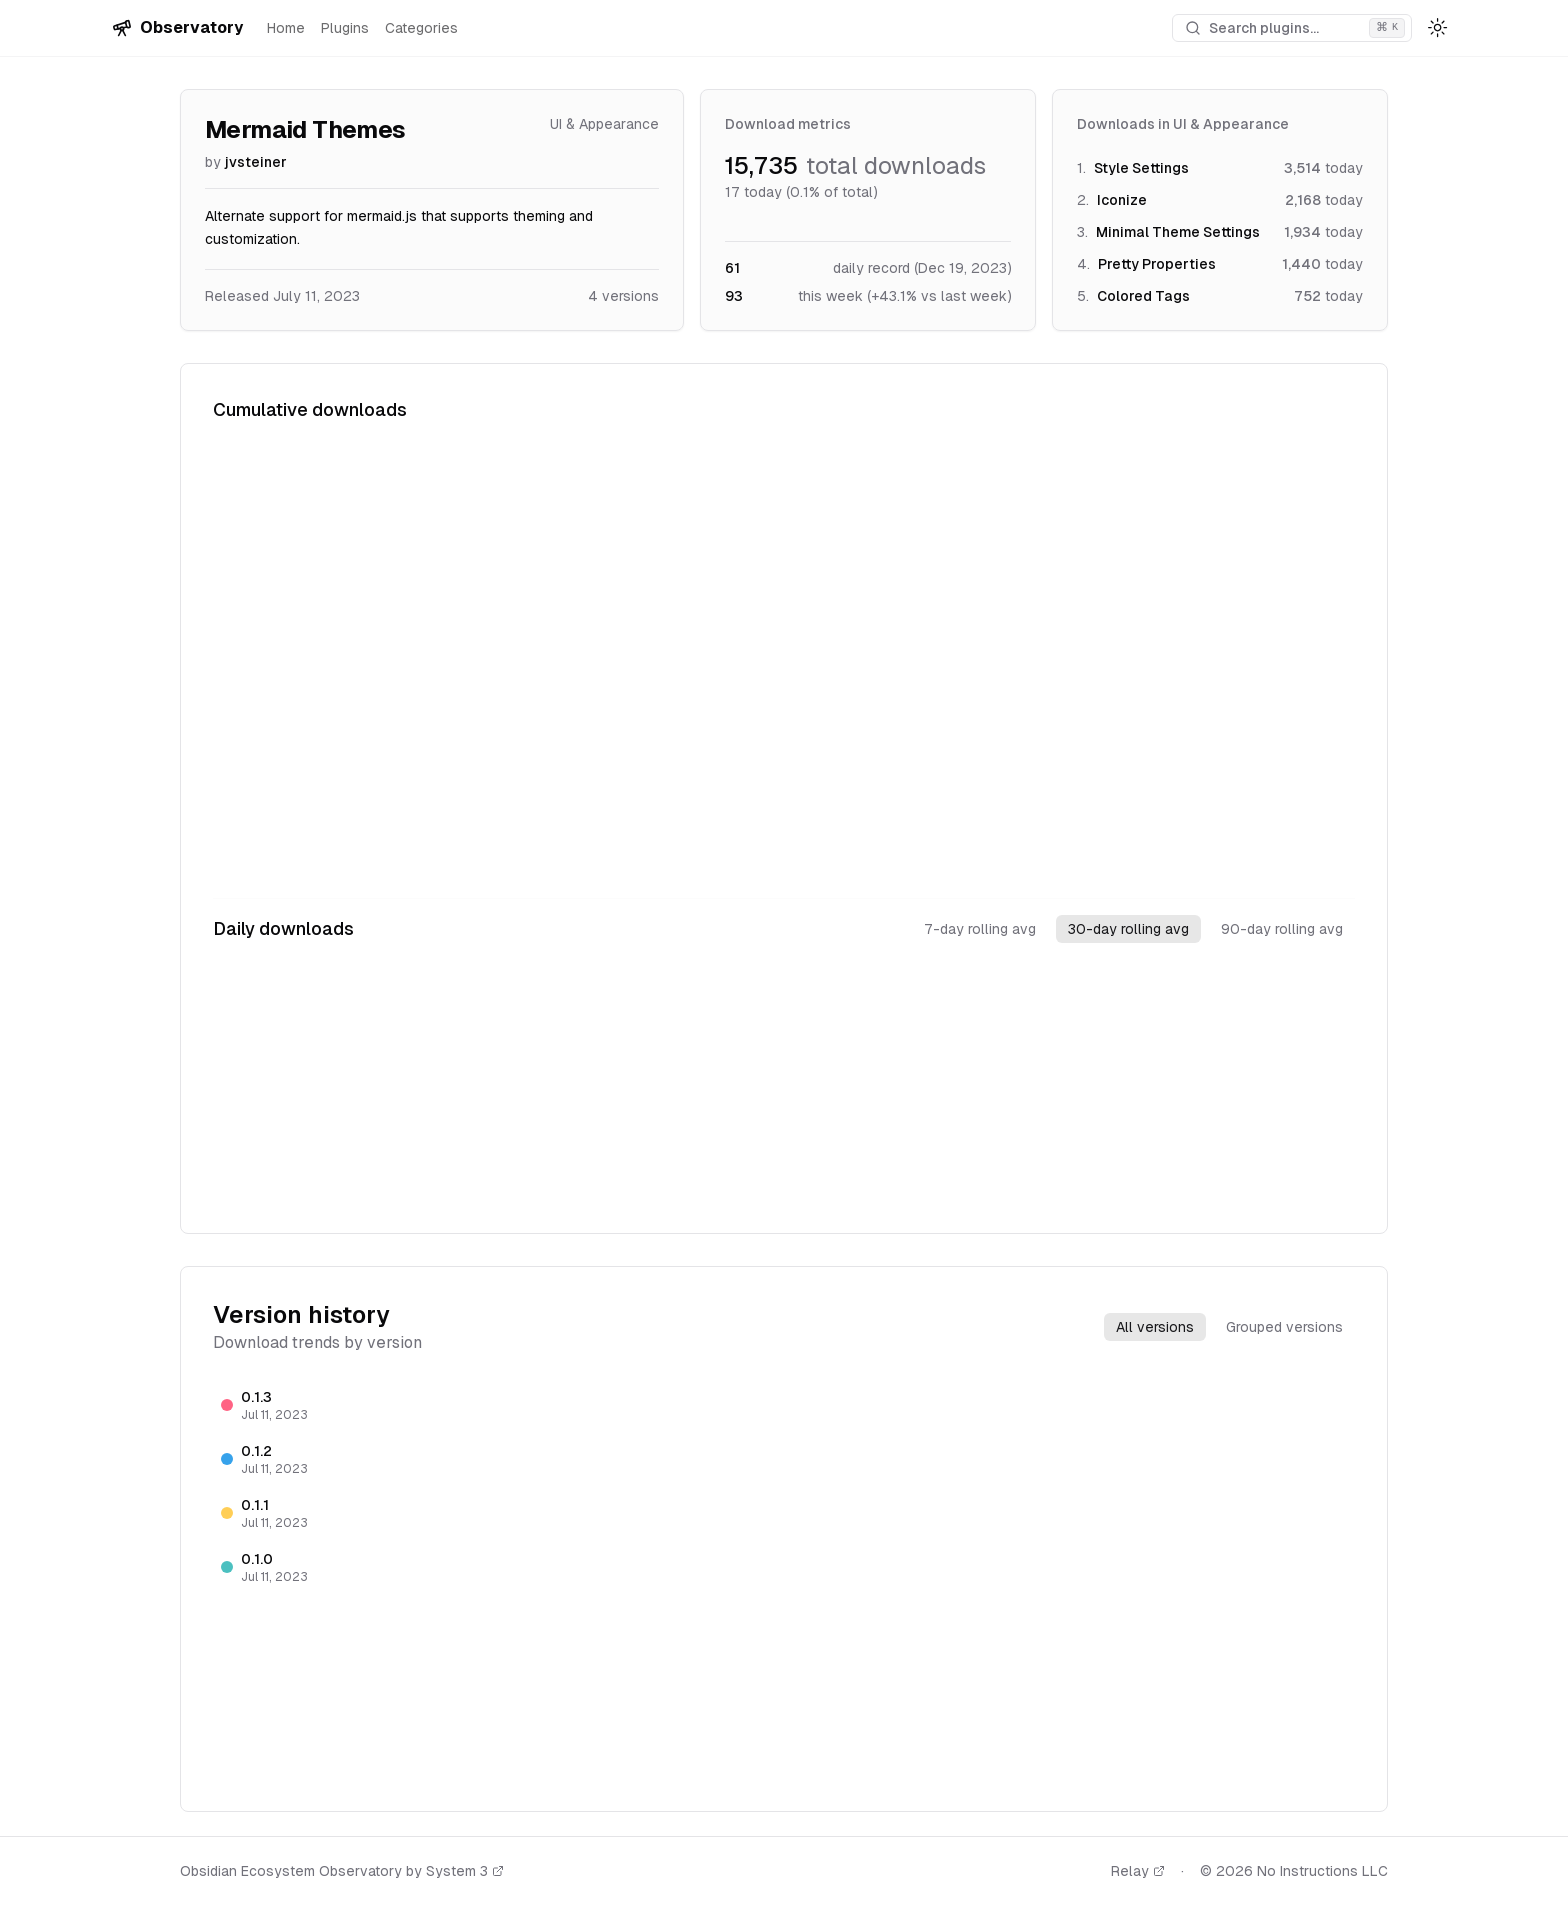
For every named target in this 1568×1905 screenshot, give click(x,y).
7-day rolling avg (980, 929)
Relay (1138, 1871)
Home (286, 28)
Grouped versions (1284, 1327)
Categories (421, 28)
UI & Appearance (604, 124)
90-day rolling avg (1282, 929)
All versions (1155, 1327)
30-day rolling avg (1128, 929)
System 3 (465, 1871)
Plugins (345, 28)
